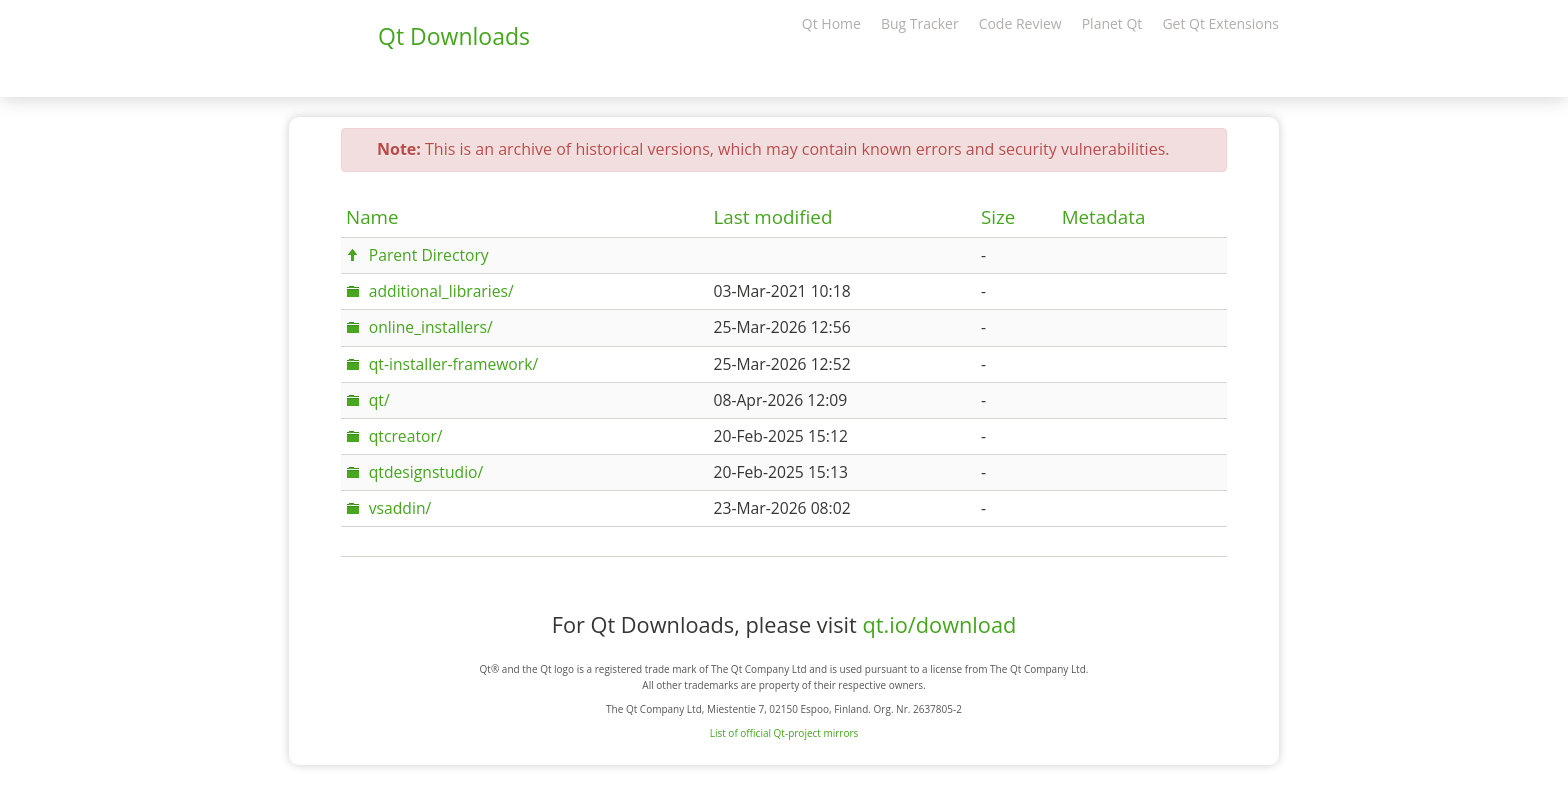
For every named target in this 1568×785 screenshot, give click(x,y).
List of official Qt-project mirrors (784, 733)
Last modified (773, 217)
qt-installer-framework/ (453, 364)
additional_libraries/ (441, 291)
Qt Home (831, 23)
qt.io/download (939, 624)
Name (372, 217)
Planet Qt (1112, 23)
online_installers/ (431, 327)
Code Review (1020, 23)
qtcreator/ (406, 436)
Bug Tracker (920, 23)
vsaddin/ (400, 508)
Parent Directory (429, 255)
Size (998, 217)
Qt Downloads (454, 36)
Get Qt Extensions (1220, 23)
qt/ (379, 400)
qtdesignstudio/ (426, 472)
